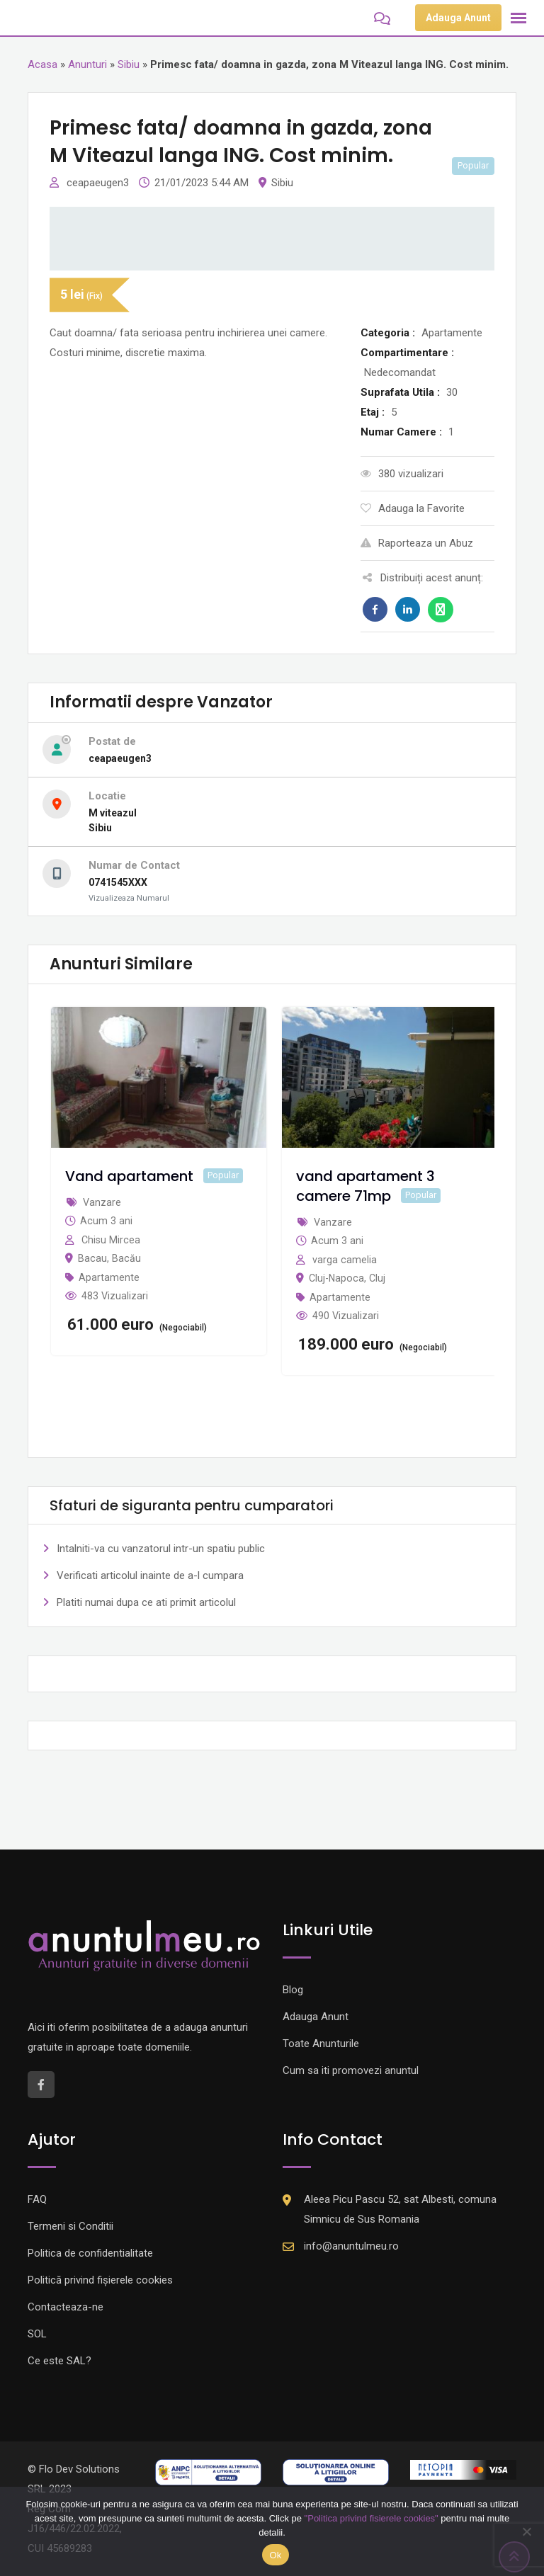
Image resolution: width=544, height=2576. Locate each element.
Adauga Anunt (458, 17)
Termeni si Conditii (70, 2226)
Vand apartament (129, 1176)
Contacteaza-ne (65, 2307)
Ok (275, 2555)
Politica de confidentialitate (90, 2253)
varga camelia (344, 1259)
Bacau (92, 1258)
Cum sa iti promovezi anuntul (351, 2070)
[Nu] (526, 2531)
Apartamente (109, 1277)
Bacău (126, 1258)
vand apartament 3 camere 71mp (365, 1186)
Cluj (377, 1278)
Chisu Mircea (110, 1240)
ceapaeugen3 (99, 182)
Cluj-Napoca (336, 1278)
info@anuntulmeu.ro (351, 2246)
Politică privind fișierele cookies (100, 2280)
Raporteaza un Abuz (417, 543)
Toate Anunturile (321, 2043)
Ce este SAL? (59, 2360)
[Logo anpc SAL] (208, 2472)
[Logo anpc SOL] (336, 2472)
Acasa (42, 64)
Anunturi (87, 64)
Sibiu (129, 64)
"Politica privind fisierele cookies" (371, 2518)
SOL (37, 2333)
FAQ (37, 2199)
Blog (293, 1989)
